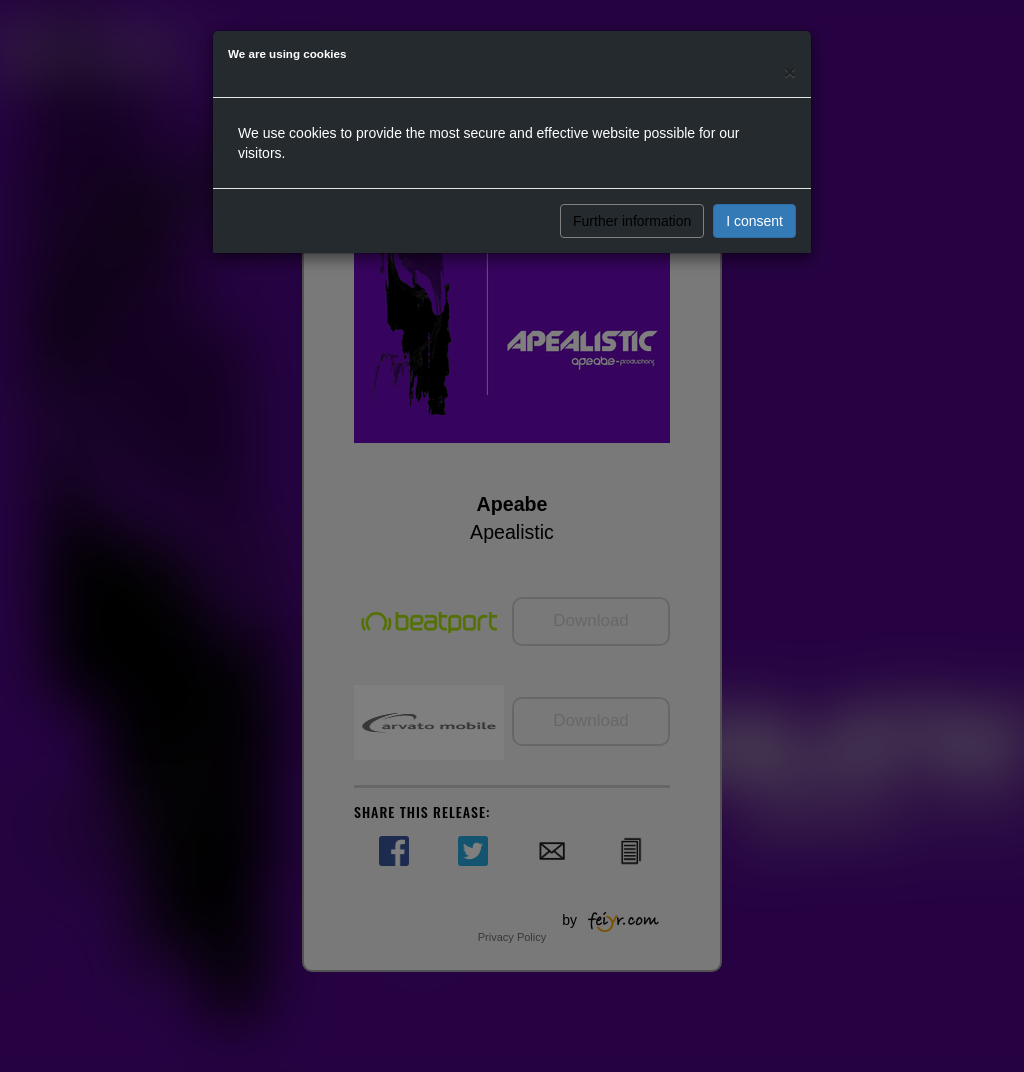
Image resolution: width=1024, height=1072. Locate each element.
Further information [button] (632, 221)
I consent (754, 221)
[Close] (790, 71)
